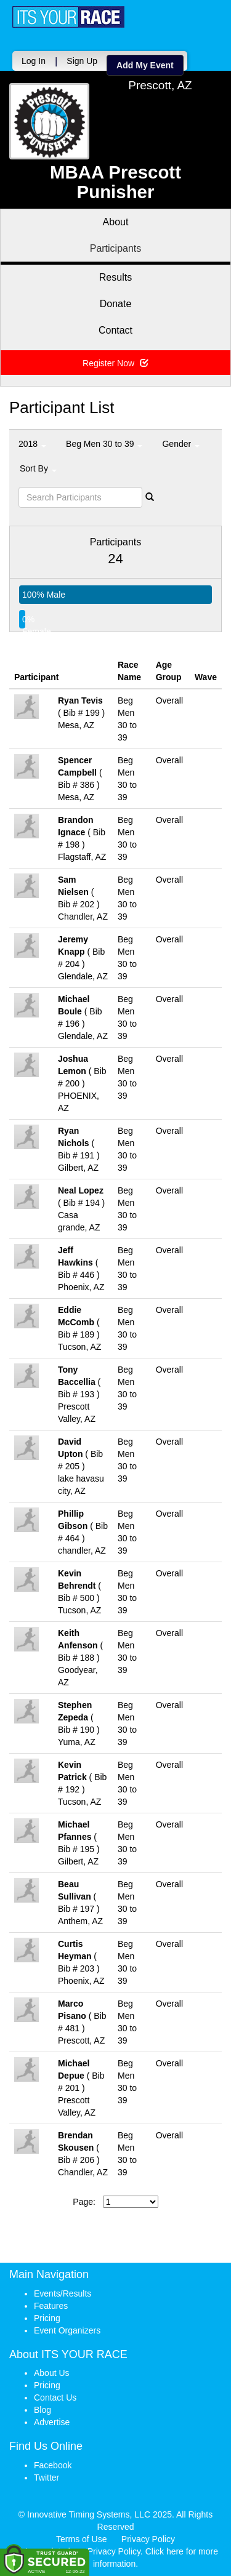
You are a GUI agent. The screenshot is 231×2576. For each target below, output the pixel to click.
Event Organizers (67, 2330)
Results (115, 277)
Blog (42, 2410)
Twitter (46, 2477)
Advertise (52, 2422)
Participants (116, 248)
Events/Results (62, 2293)
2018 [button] (32, 444)
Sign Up (82, 61)
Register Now (115, 363)
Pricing (47, 2318)
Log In (34, 61)
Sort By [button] (38, 468)
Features (51, 2306)
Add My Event (145, 65)
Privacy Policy (148, 2539)
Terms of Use (81, 2539)
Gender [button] (181, 444)
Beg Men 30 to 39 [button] (104, 444)
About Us (52, 2373)
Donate (116, 304)
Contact (115, 330)
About (116, 222)
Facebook (52, 2465)
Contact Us (55, 2397)
